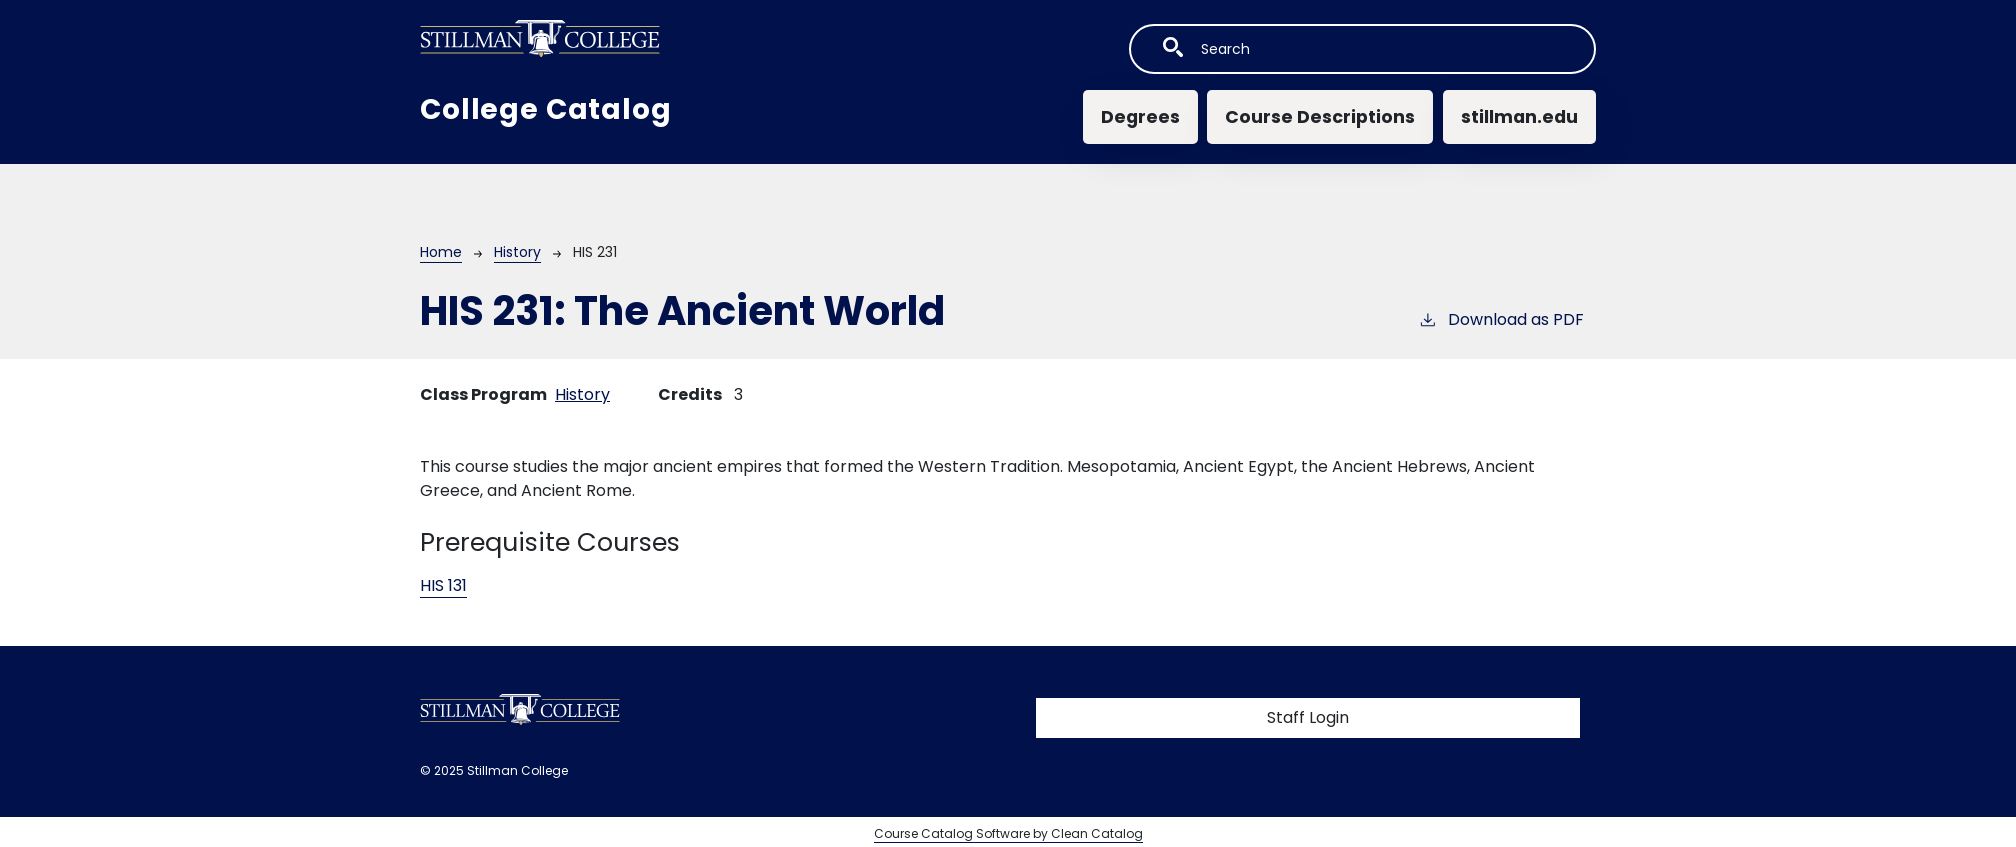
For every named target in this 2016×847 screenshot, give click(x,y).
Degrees (1140, 117)
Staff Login (1308, 717)
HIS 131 (443, 585)
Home (441, 252)
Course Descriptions (1320, 117)
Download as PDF (1501, 319)
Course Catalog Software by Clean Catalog (1008, 833)
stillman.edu (1519, 117)
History (517, 252)
